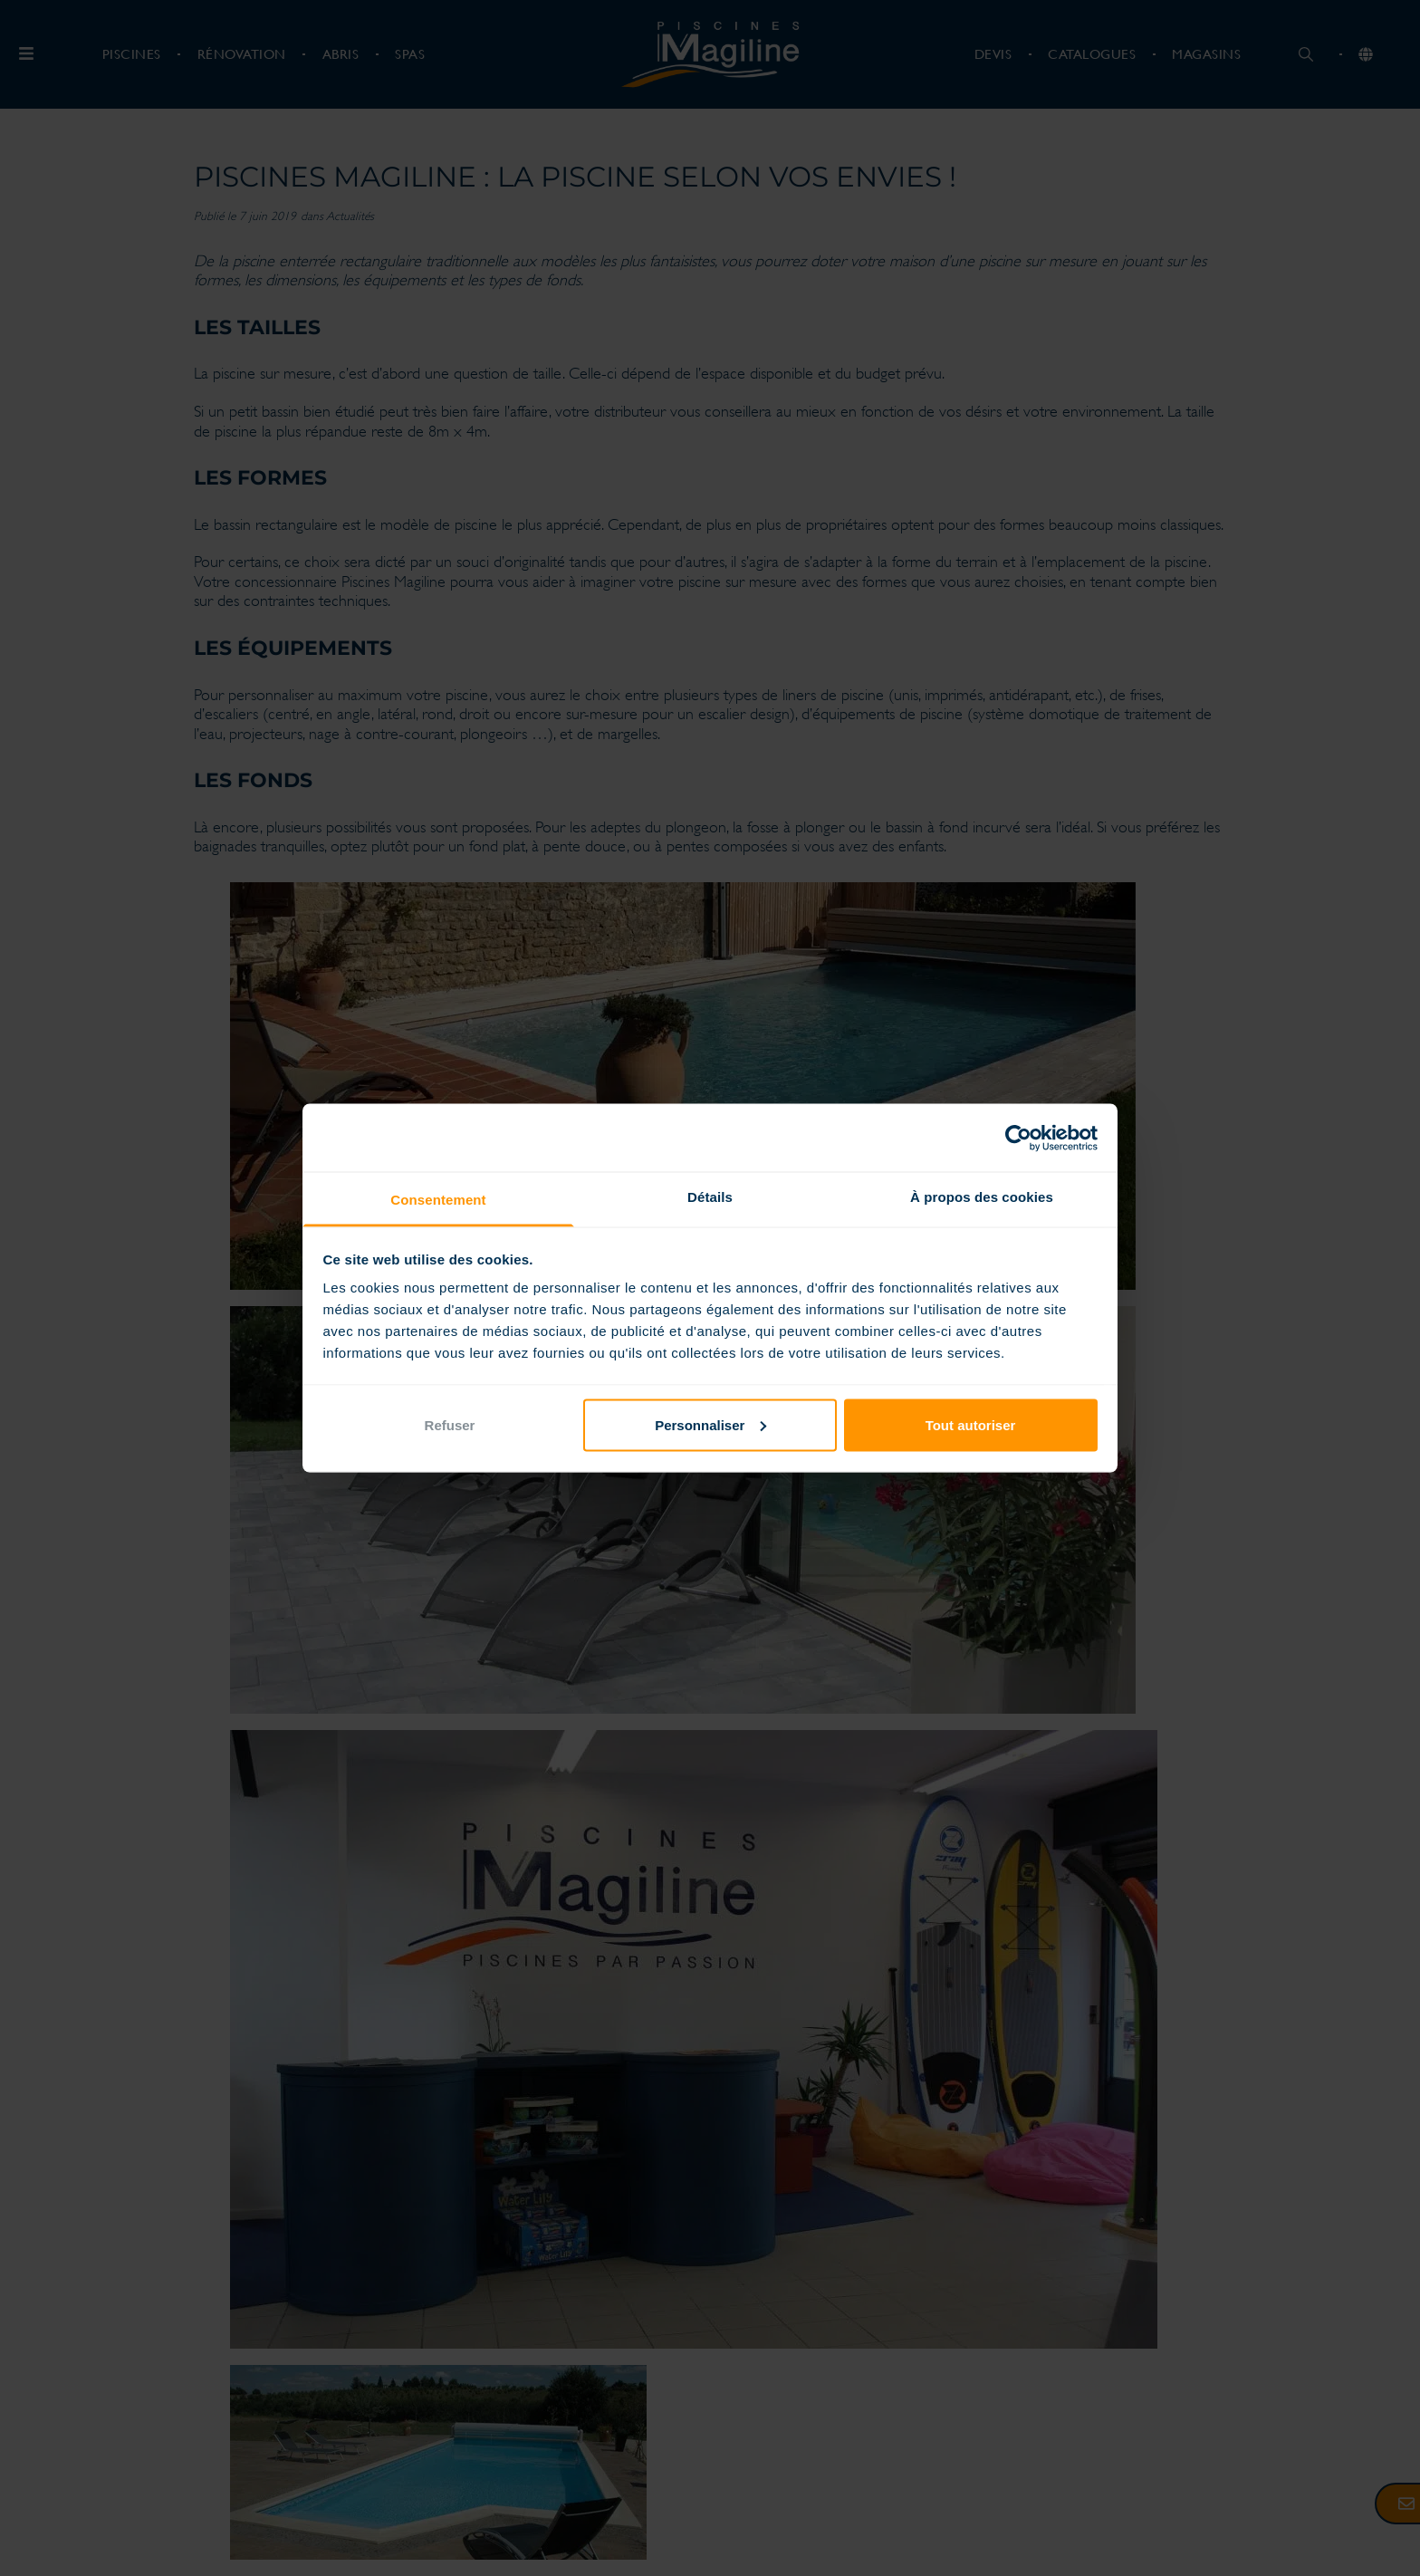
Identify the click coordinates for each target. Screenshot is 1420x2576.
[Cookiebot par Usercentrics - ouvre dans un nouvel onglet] (1018, 1137)
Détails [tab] (710, 1197)
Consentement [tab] (437, 1199)
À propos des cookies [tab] (981, 1197)
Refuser (450, 1424)
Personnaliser (710, 1424)
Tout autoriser (971, 1424)
